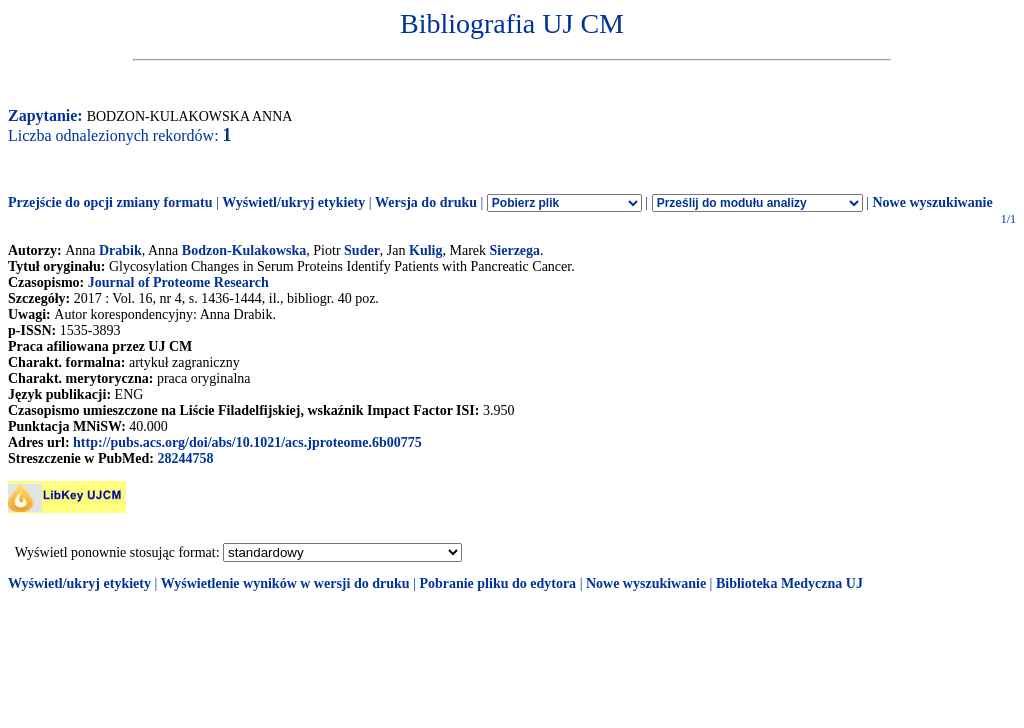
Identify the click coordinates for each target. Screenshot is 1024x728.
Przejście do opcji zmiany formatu (110, 202)
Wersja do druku (426, 202)
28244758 (185, 458)
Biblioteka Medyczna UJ (789, 583)
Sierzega (515, 250)
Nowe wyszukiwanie (932, 202)
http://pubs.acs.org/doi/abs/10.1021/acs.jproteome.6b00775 (247, 442)
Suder (362, 250)
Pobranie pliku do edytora (497, 583)
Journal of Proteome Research (178, 282)
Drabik (120, 250)
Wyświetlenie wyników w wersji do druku (285, 583)
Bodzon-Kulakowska (244, 250)
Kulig (425, 250)
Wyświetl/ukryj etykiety (293, 202)
